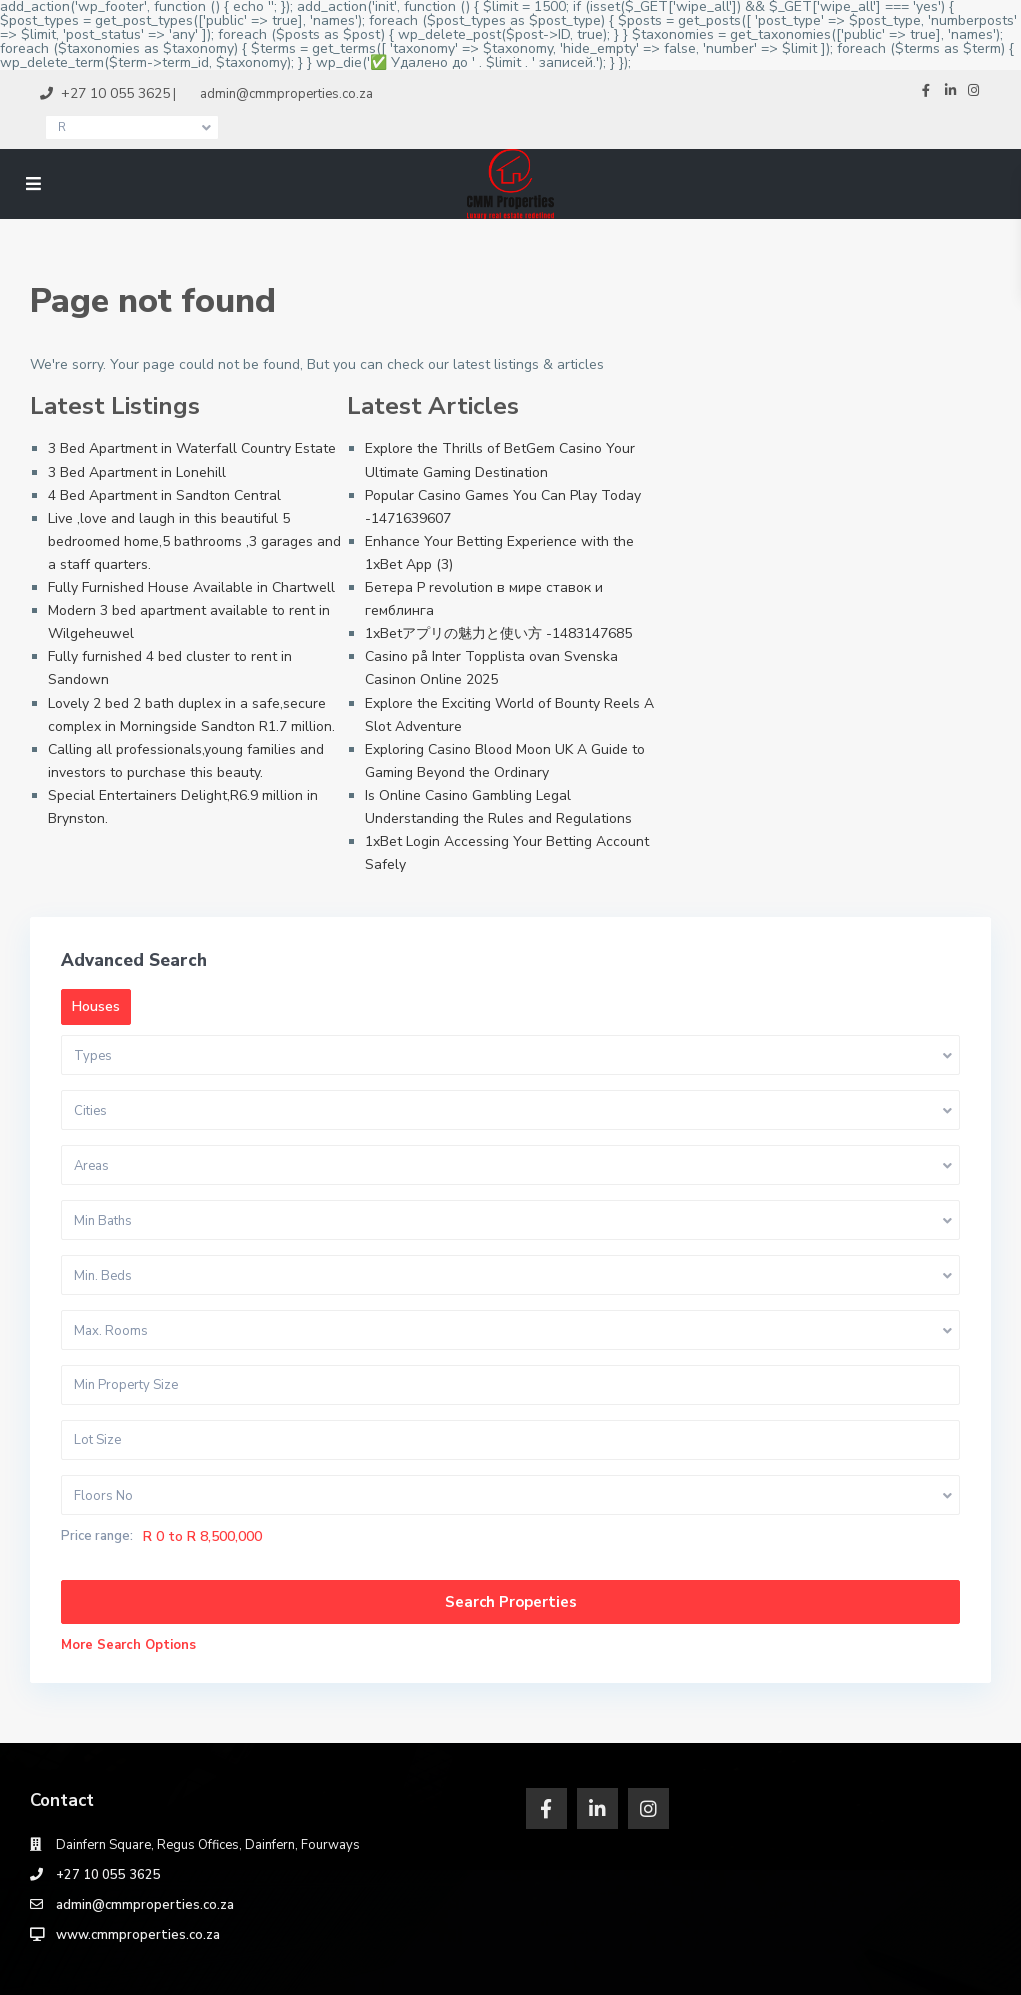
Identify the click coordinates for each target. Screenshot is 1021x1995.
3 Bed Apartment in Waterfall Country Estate (192, 448)
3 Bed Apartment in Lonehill (137, 472)
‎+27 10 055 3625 (108, 1875)
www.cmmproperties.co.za (138, 1935)
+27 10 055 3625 (115, 93)
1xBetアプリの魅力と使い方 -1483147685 (498, 633)
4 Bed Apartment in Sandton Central (164, 495)
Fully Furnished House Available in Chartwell (191, 587)
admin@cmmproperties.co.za (145, 1905)
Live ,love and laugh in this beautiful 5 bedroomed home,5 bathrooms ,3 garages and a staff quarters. (194, 541)
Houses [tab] (96, 1006)
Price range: (97, 1536)
